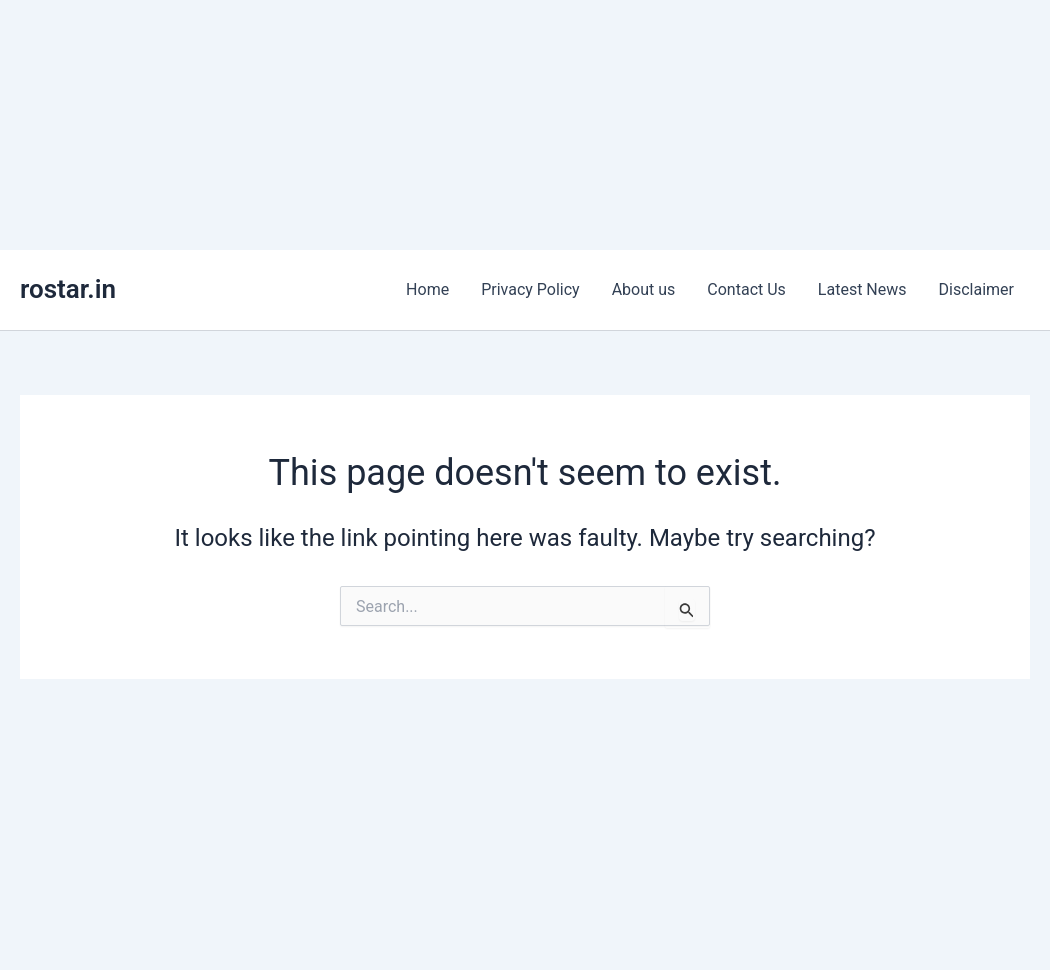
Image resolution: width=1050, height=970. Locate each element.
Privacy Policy (530, 289)
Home (427, 289)
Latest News (862, 289)
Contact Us (746, 289)
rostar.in (68, 289)
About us (644, 289)
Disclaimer (976, 289)
